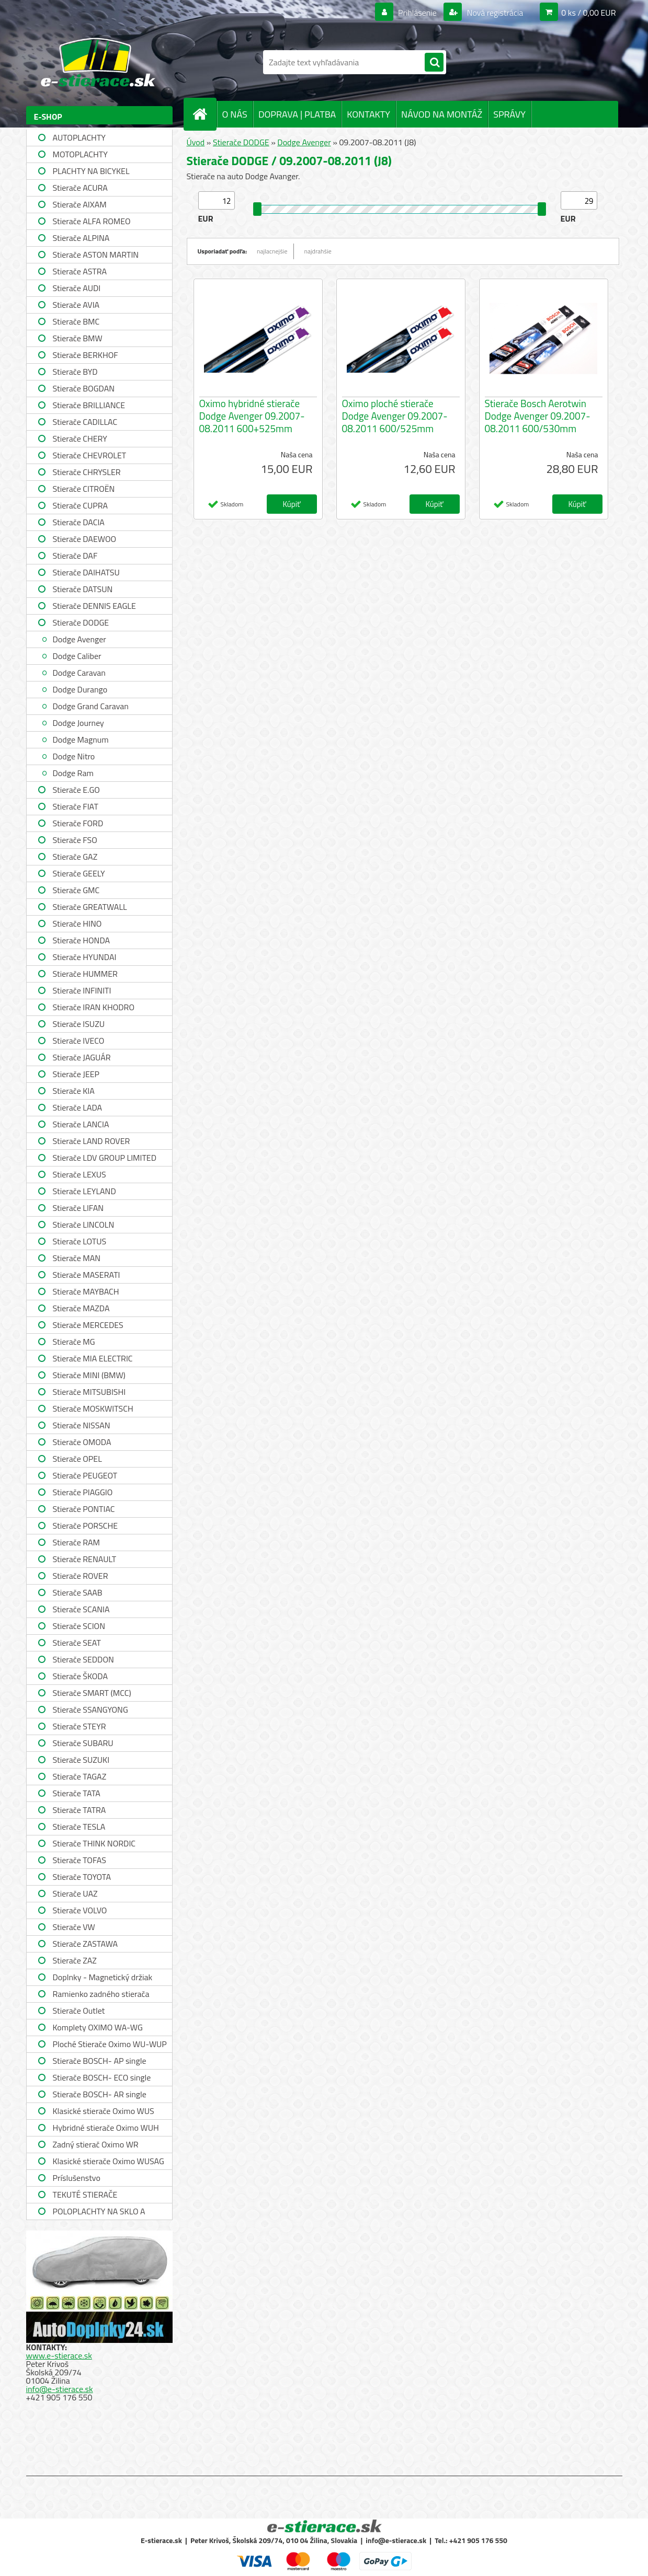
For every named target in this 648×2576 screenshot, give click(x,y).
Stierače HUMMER (85, 973)
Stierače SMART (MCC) (92, 1692)
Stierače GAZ (75, 856)
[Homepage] (204, 114)
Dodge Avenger (79, 639)
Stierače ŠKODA (80, 1676)
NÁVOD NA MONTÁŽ (441, 114)
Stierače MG (74, 1341)
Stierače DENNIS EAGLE (94, 605)
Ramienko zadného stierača (101, 1994)
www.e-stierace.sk (59, 2355)
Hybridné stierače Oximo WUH (106, 2127)
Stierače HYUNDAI (85, 957)
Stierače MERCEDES (88, 1325)
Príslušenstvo (76, 2177)
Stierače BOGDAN (84, 388)
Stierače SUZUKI (81, 1759)
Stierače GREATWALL (90, 906)
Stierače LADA (78, 1107)
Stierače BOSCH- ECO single (102, 2077)
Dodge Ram (73, 773)
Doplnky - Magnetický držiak (103, 1977)
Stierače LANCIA (81, 1124)
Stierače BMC (76, 321)
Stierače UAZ (75, 1893)
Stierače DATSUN (83, 589)
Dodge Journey (78, 723)
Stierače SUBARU (83, 1743)
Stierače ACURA (80, 187)
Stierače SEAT (77, 1642)
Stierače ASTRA (80, 271)
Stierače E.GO (76, 789)
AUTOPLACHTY (79, 137)
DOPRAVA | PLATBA (297, 114)
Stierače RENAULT (85, 1559)
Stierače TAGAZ (80, 1776)
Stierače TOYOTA (82, 1876)
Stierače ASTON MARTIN (96, 254)
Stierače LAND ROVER (91, 1141)
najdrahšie (318, 251)
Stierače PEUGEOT (85, 1475)
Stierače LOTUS (80, 1241)
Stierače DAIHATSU (86, 572)
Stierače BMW (78, 338)
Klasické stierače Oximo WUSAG (108, 2161)
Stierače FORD (78, 823)
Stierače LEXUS (79, 1174)
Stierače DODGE (81, 622)
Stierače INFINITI (82, 990)
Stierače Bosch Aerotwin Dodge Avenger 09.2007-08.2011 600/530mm (537, 416)
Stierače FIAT (75, 806)
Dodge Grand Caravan (91, 706)
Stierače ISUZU (79, 1024)
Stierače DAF (75, 555)
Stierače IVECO (79, 1040)
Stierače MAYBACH (86, 1291)
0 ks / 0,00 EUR (588, 12)
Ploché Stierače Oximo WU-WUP (110, 2044)
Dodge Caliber (77, 656)
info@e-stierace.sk (59, 2389)
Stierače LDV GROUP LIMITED (105, 1157)
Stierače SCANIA (81, 1609)
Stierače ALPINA (81, 238)
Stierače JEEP (76, 1074)
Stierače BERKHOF (85, 355)
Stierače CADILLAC (85, 421)
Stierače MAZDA (81, 1308)
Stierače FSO (75, 840)
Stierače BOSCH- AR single (99, 2094)
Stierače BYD (75, 371)
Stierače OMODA (82, 1442)
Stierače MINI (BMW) (89, 1375)
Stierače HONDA (81, 940)
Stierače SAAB (78, 1592)
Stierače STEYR (79, 1726)
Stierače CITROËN (84, 488)
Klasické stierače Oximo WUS (103, 2111)
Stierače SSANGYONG (90, 1709)
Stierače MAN (77, 1258)
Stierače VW (74, 1927)
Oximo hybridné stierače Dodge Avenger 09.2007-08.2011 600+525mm (252, 416)
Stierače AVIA (76, 304)
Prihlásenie (417, 12)
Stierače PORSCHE (85, 1525)
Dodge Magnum (81, 739)
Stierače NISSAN (81, 1425)
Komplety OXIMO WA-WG (98, 2027)
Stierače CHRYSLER (87, 472)
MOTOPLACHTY (80, 154)
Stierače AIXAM (80, 204)
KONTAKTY (368, 114)
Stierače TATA (76, 1793)
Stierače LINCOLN (84, 1224)
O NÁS (234, 114)
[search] (434, 63)
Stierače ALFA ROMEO (92, 221)
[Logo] (98, 62)
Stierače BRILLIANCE (89, 405)
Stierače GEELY (79, 873)
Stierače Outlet (79, 2010)
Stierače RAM (76, 1542)
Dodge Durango (80, 689)
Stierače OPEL (77, 1458)
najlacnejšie (272, 251)
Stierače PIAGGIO (83, 1492)
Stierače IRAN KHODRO (94, 1007)
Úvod (196, 142)
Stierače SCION (79, 1626)
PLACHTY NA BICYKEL (91, 171)
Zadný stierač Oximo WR (96, 2144)
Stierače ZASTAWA (85, 1943)
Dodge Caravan (79, 672)
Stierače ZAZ (75, 1960)
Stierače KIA (74, 1090)
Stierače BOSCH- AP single (99, 2060)
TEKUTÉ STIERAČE (85, 2194)
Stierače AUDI (77, 288)
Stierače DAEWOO (85, 539)
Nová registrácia (494, 12)
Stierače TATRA (79, 1810)
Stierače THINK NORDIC (94, 1843)
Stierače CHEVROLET (90, 455)
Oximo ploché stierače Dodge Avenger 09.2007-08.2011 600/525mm (395, 416)
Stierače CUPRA (80, 505)
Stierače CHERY (80, 438)
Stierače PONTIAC (84, 1509)
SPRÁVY (509, 114)
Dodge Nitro (74, 756)
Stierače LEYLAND (84, 1191)
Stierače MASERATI (86, 1274)
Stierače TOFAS (79, 1860)
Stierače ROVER (80, 1575)
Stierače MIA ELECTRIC (93, 1358)
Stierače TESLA (79, 1826)
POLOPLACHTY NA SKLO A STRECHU (99, 2212)
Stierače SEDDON (83, 1659)
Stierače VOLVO (80, 1910)
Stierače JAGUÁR (82, 1057)
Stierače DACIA (79, 522)
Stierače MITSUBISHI (89, 1391)
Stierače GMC (76, 890)
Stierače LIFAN (78, 1208)
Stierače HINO (77, 923)
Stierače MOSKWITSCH (93, 1408)
